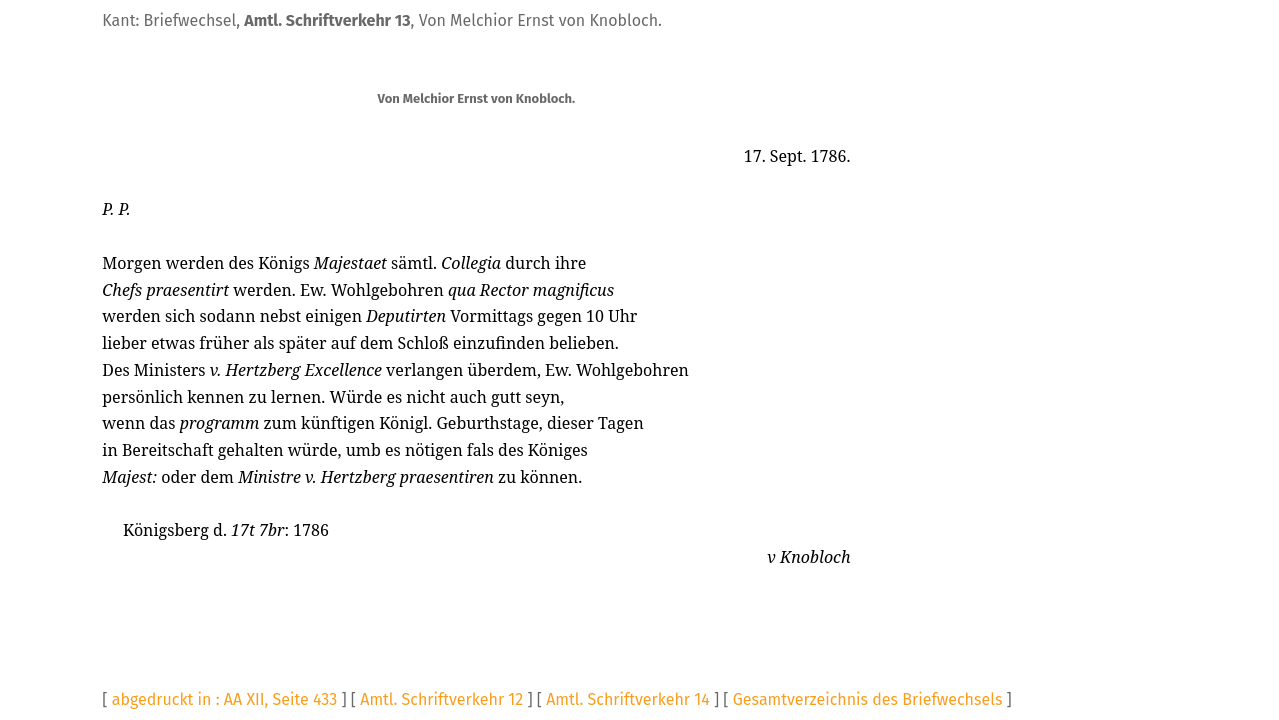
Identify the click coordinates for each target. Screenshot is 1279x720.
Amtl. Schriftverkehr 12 (441, 699)
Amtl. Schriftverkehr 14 (628, 699)
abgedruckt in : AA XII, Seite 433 (225, 699)
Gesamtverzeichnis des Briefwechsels (868, 699)
